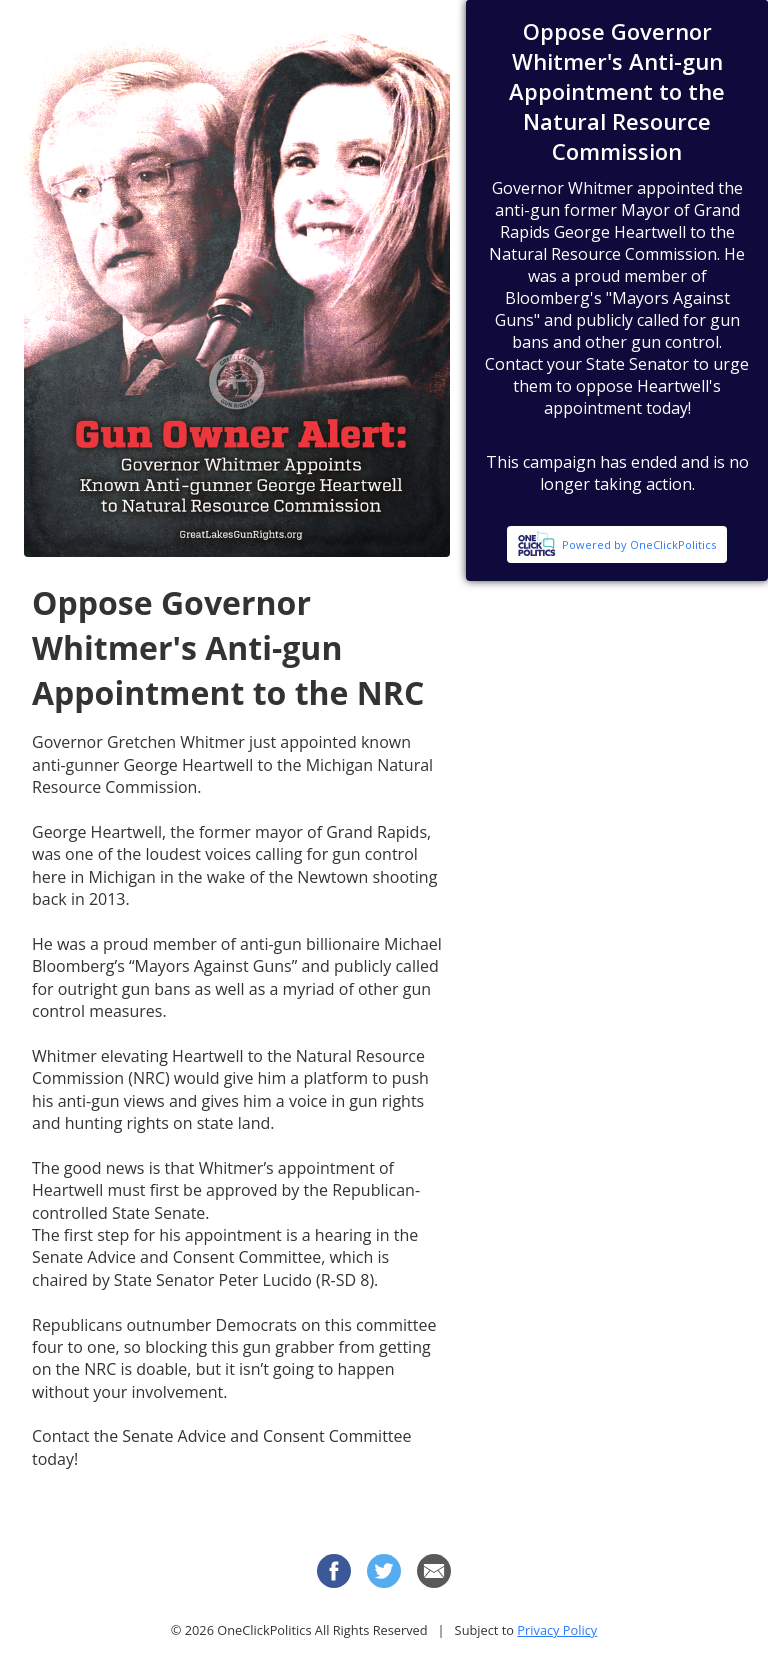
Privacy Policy (557, 1630)
